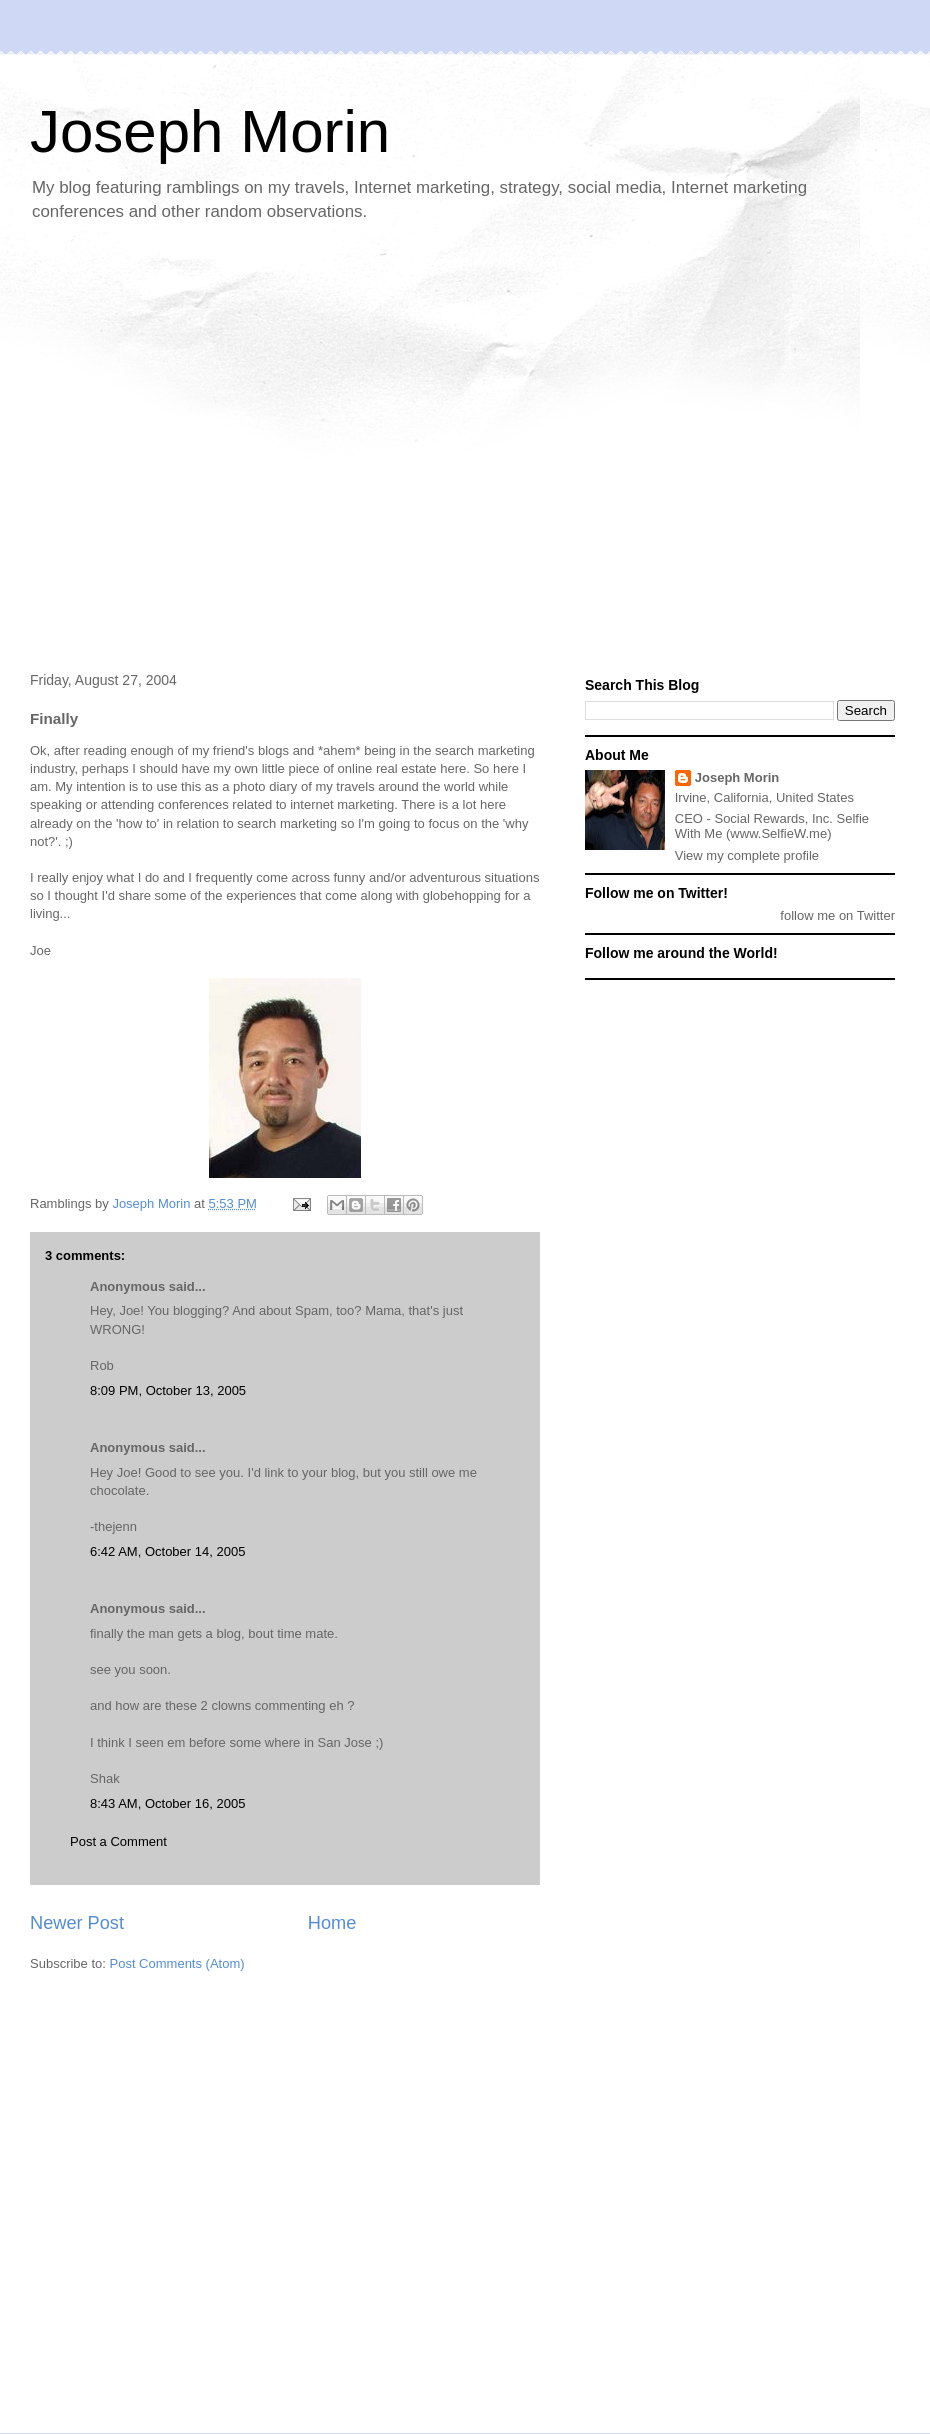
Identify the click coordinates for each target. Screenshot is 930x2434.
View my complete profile (747, 855)
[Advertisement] (187, 448)
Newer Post (77, 1923)
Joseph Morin (210, 131)
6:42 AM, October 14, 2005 (167, 1551)
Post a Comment (118, 1841)
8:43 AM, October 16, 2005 (167, 1803)
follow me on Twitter (837, 915)
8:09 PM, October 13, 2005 (168, 1390)
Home (332, 1923)
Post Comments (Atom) (177, 1963)
